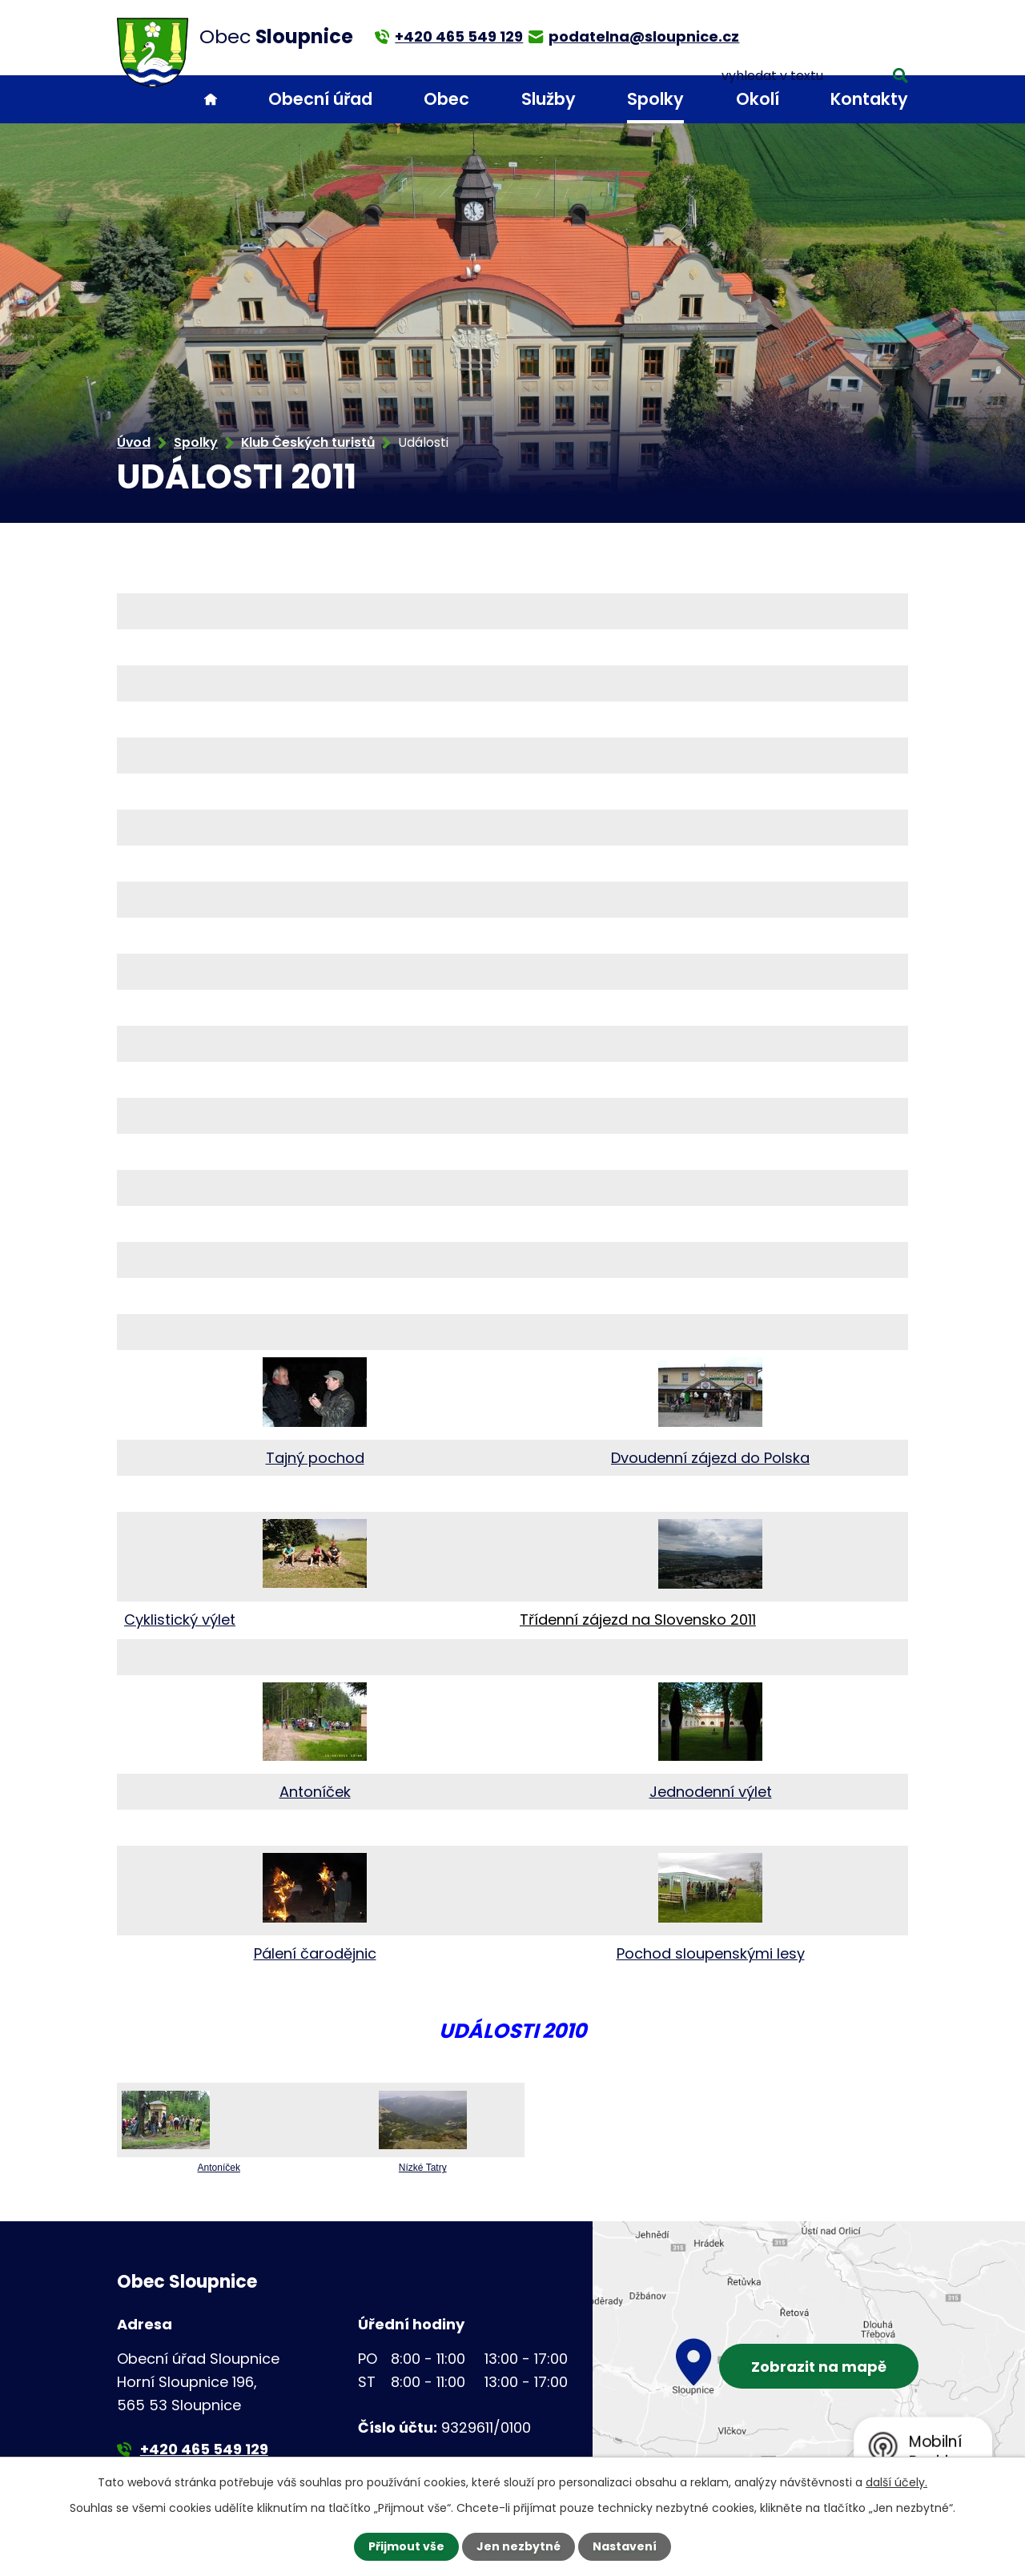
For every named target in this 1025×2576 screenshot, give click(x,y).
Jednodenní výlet (710, 1792)
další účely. (896, 2482)
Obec (446, 99)
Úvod (210, 99)
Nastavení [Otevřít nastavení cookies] (625, 2546)
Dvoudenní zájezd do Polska (710, 1458)
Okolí (757, 99)
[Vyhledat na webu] (835, 36)
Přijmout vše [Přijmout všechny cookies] (406, 2546)
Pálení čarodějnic (315, 1953)
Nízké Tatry (423, 2167)
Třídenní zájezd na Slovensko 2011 (638, 1619)
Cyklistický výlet (179, 1619)
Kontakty (869, 99)
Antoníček (315, 1792)
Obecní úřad (320, 99)
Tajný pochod (315, 1458)
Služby (548, 99)
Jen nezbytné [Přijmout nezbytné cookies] (518, 2546)
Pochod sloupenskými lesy (711, 1953)
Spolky (655, 99)
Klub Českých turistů (308, 442)
